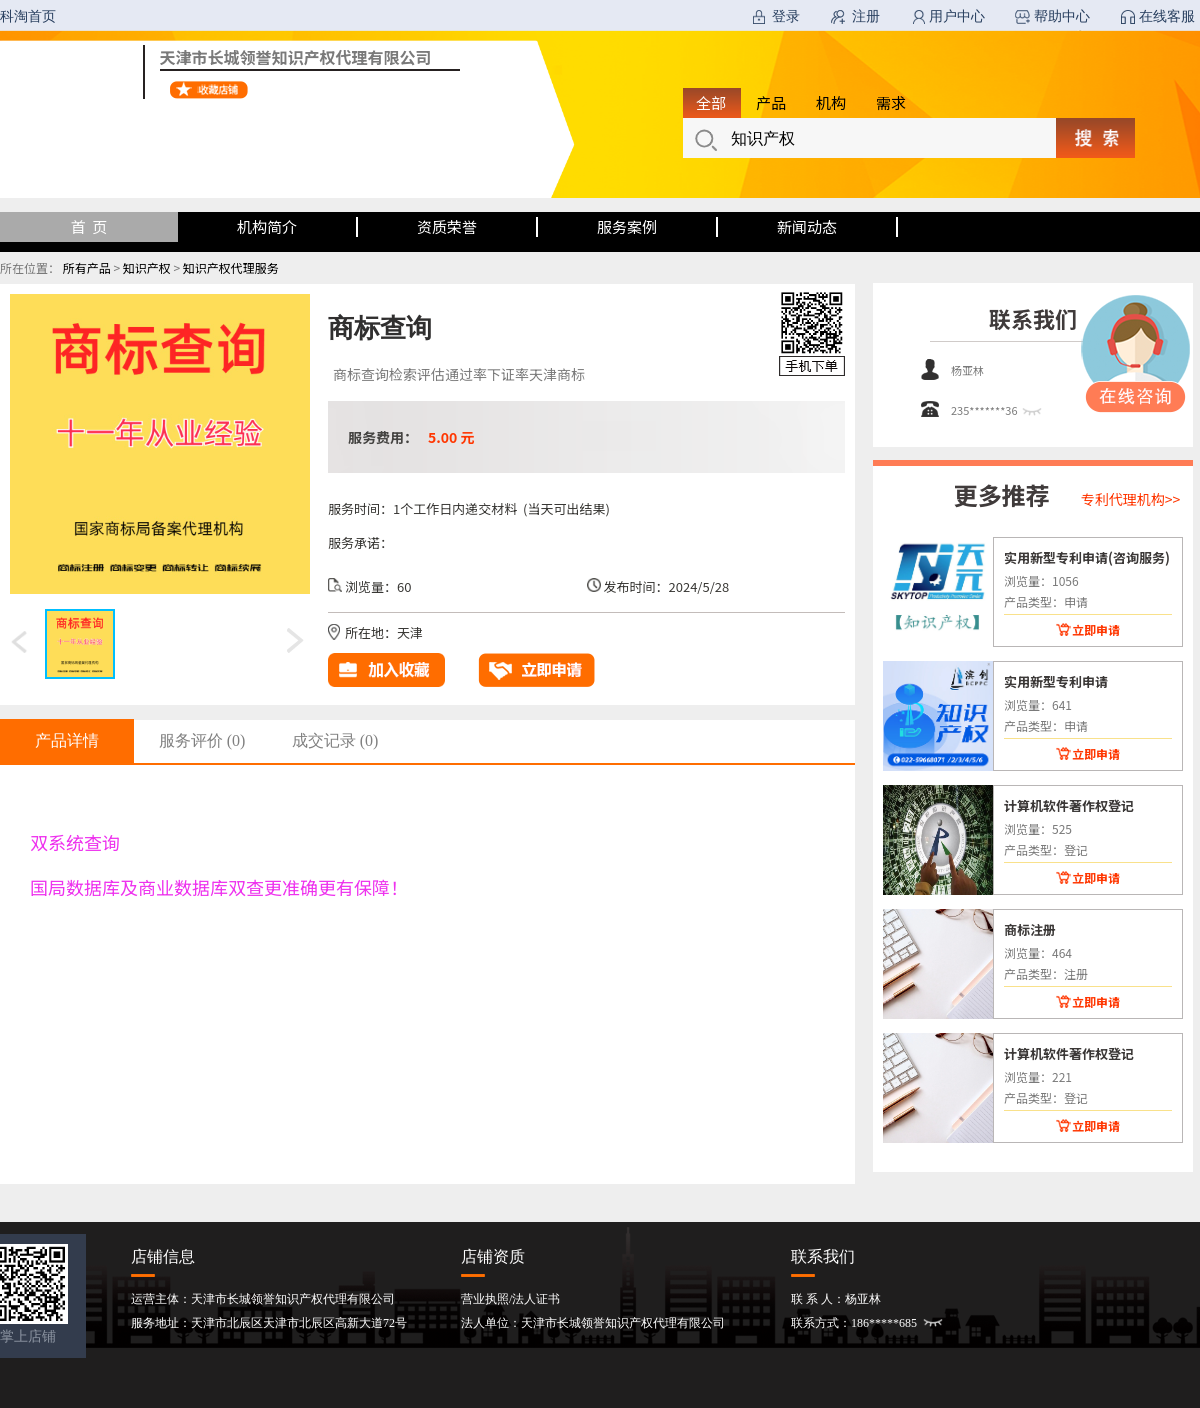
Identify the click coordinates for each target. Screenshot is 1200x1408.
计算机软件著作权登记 (1069, 805)
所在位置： (30, 267)
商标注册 (1030, 929)
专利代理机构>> (1131, 499)
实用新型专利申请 (1056, 681)
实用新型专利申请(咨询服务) (1087, 557)
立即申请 (1096, 629)
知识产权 (147, 267)
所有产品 (87, 267)
